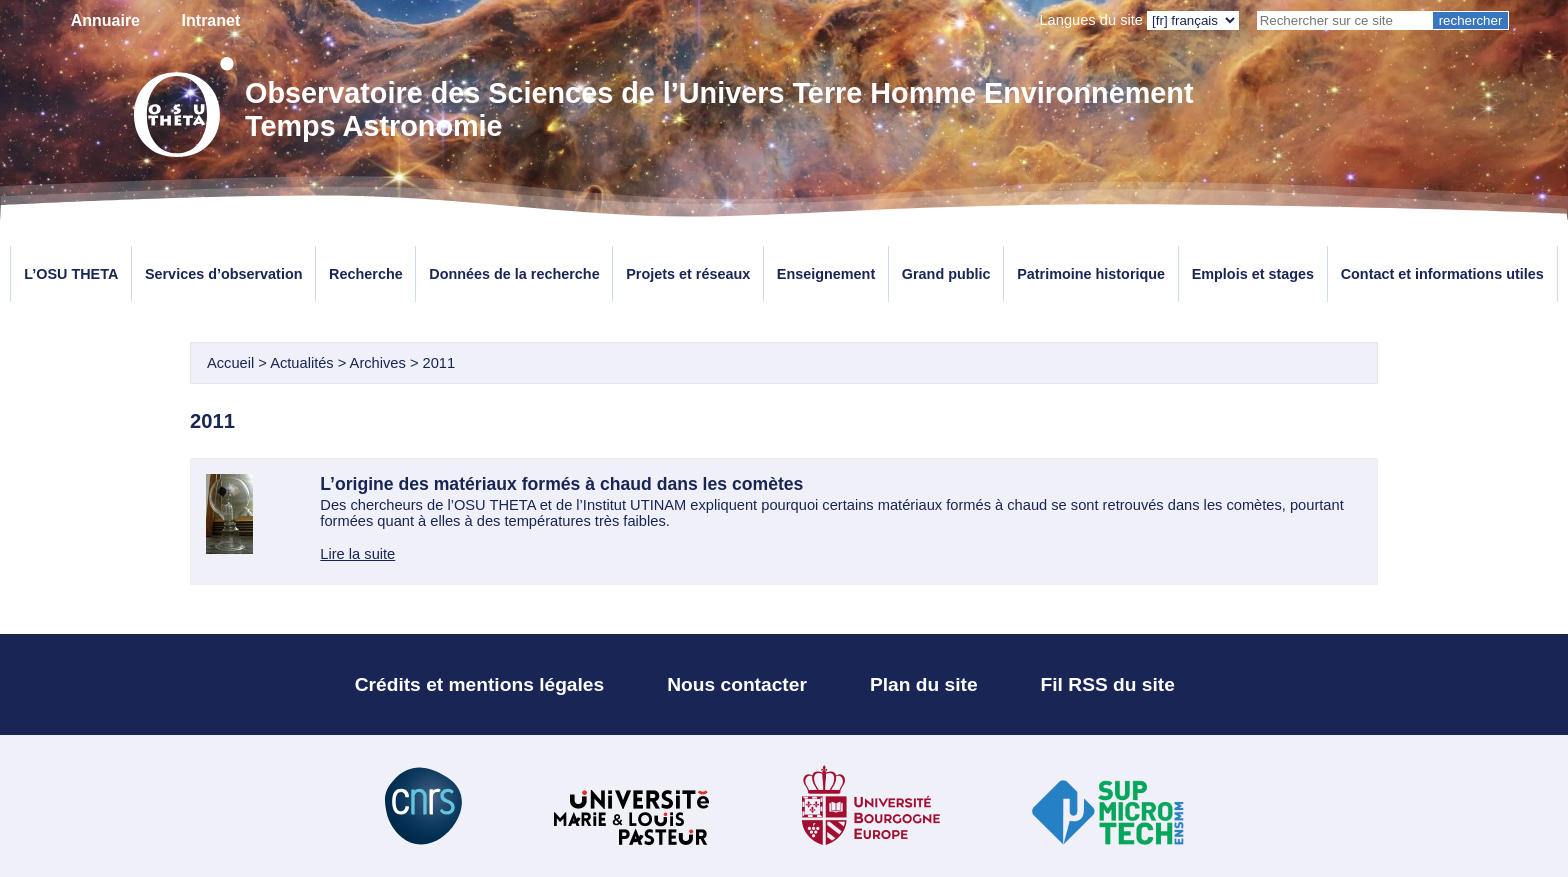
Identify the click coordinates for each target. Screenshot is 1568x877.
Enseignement (826, 274)
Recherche (366, 274)
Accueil (230, 363)
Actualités (304, 363)
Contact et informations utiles (1442, 274)
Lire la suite (357, 554)
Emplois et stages (1253, 274)
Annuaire (105, 20)
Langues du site (1091, 20)
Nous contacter (737, 684)
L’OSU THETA (71, 274)
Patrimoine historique (1091, 274)
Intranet (211, 20)
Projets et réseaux (688, 274)
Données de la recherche (514, 274)
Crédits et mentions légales (480, 684)
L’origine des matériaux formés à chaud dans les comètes (561, 484)
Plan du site (924, 684)
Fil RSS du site (1108, 684)
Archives (378, 363)
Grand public (946, 274)
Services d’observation (224, 274)
